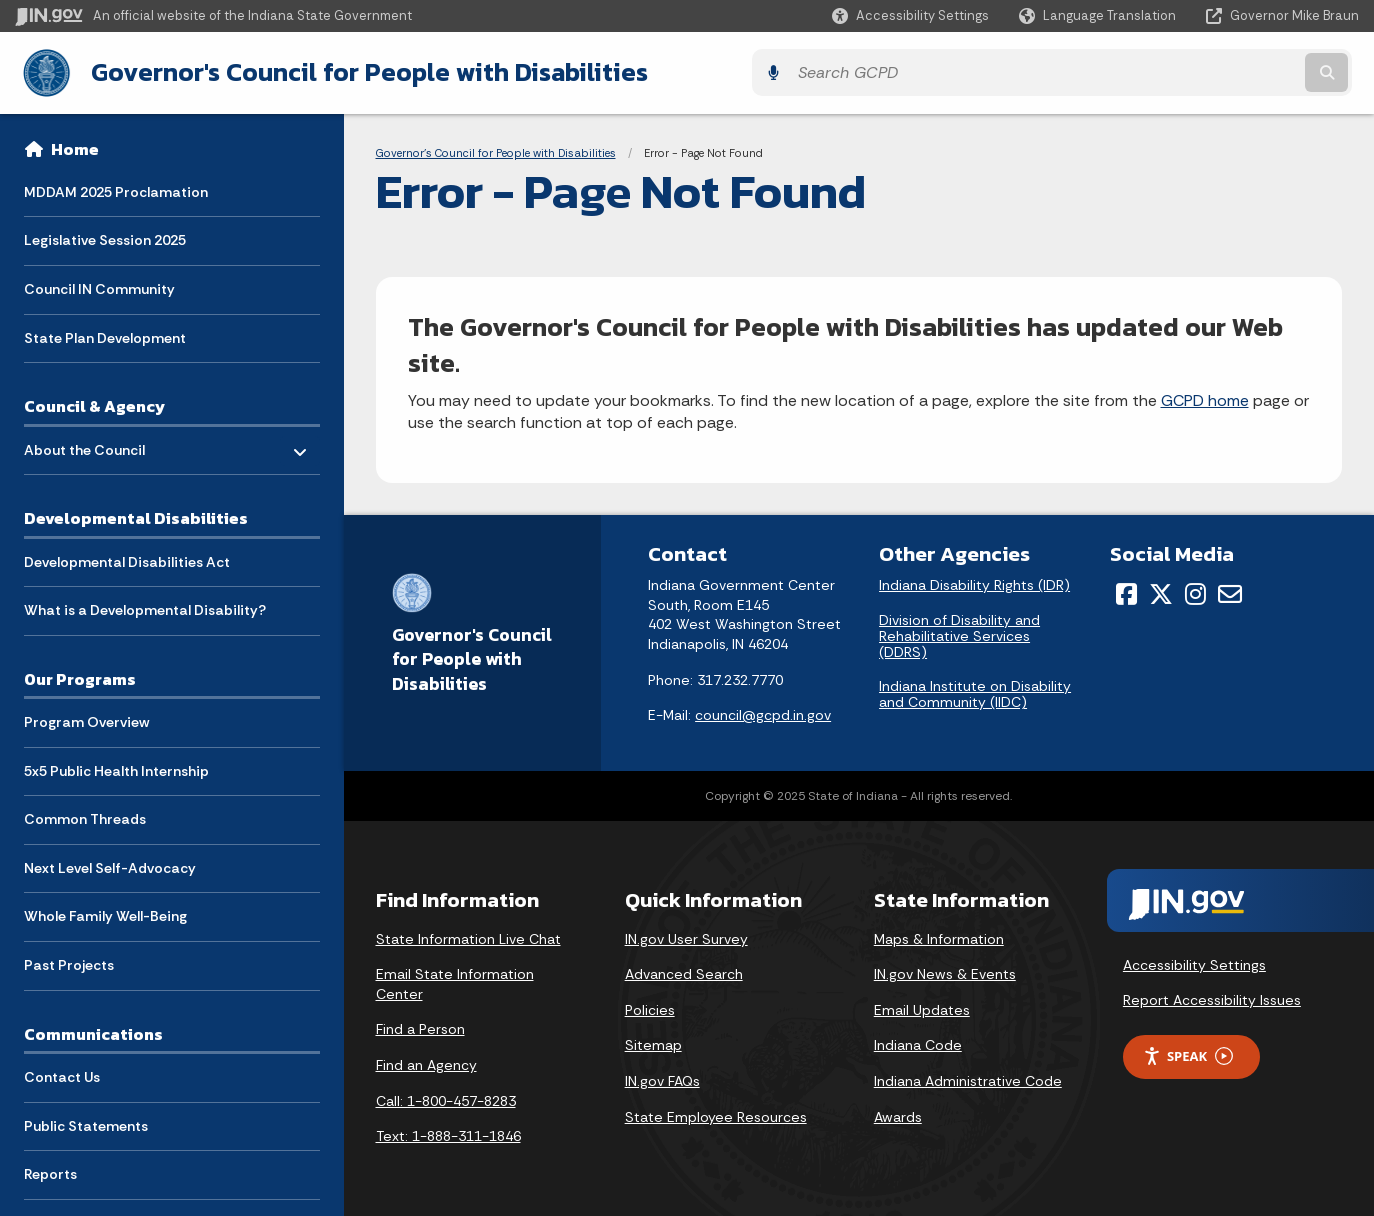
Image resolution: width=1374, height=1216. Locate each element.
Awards (898, 1114)
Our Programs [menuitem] (80, 675)
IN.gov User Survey (686, 936)
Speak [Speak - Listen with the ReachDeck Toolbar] (1188, 1053)
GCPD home (1205, 397)
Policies (650, 1007)
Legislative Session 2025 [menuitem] (105, 237)
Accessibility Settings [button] (1194, 962)
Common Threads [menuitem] (85, 816)
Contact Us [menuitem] (62, 1074)
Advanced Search (684, 972)
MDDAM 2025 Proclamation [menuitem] (116, 188)
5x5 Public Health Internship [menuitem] (116, 767)
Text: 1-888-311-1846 (448, 1134)
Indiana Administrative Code (968, 1078)
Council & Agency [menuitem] (94, 403)
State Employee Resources (716, 1114)
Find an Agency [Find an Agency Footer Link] (426, 1062)
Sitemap (653, 1043)
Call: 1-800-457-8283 (446, 1098)
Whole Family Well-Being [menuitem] (105, 913)
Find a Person (420, 1027)
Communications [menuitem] (93, 1030)
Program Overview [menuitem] (86, 719)
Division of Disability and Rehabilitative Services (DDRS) (959, 633)
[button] (910, 15)
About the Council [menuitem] (84, 441)
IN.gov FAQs (662, 1078)
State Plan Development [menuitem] (105, 334)
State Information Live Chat (468, 936)
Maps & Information (939, 936)
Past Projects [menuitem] (69, 962)
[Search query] (1194, 71)
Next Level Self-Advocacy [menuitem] (110, 865)
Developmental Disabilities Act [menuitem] (127, 558)
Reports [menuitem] (50, 1171)
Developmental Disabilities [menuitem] (136, 515)
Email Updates (922, 1007)
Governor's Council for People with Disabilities (360, 71)
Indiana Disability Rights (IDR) (974, 583)
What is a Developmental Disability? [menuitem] (145, 607)
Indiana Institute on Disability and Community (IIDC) (975, 692)
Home (75, 146)
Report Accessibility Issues (1212, 998)
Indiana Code (918, 1043)
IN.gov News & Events (945, 972)
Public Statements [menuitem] (86, 1122)
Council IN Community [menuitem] (99, 286)
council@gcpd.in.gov (763, 713)
